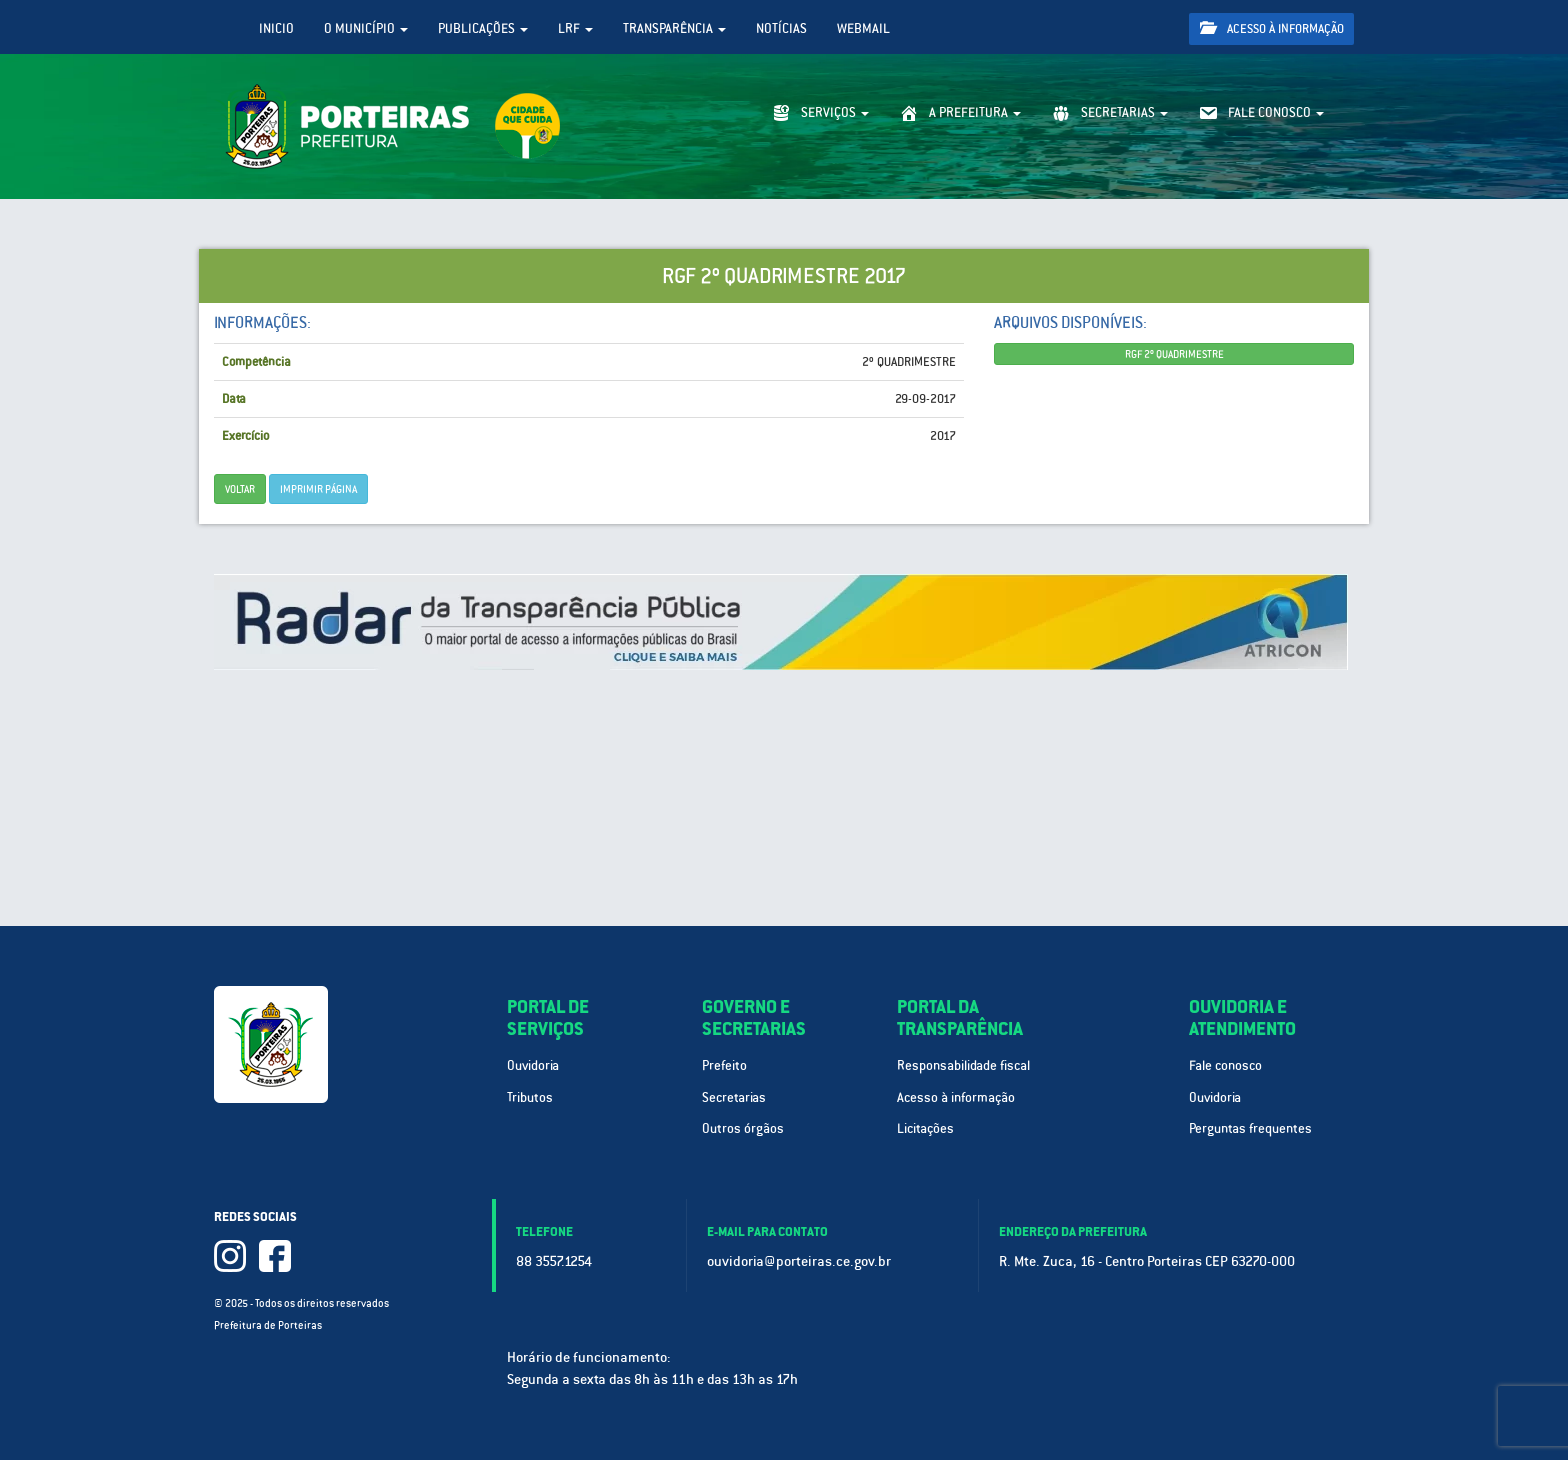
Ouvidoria (533, 1065)
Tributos (530, 1097)
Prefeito (724, 1065)
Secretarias (734, 1097)
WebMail (863, 28)
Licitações (925, 1128)
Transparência (674, 28)
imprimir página (318, 489)
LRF (575, 28)
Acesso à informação (1272, 28)
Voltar (240, 489)
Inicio (276, 28)
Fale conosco (1225, 1065)
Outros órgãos (743, 1128)
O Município (366, 28)
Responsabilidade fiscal (963, 1065)
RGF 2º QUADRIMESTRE (1174, 354)
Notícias (781, 28)
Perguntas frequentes (1250, 1128)
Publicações (483, 28)
